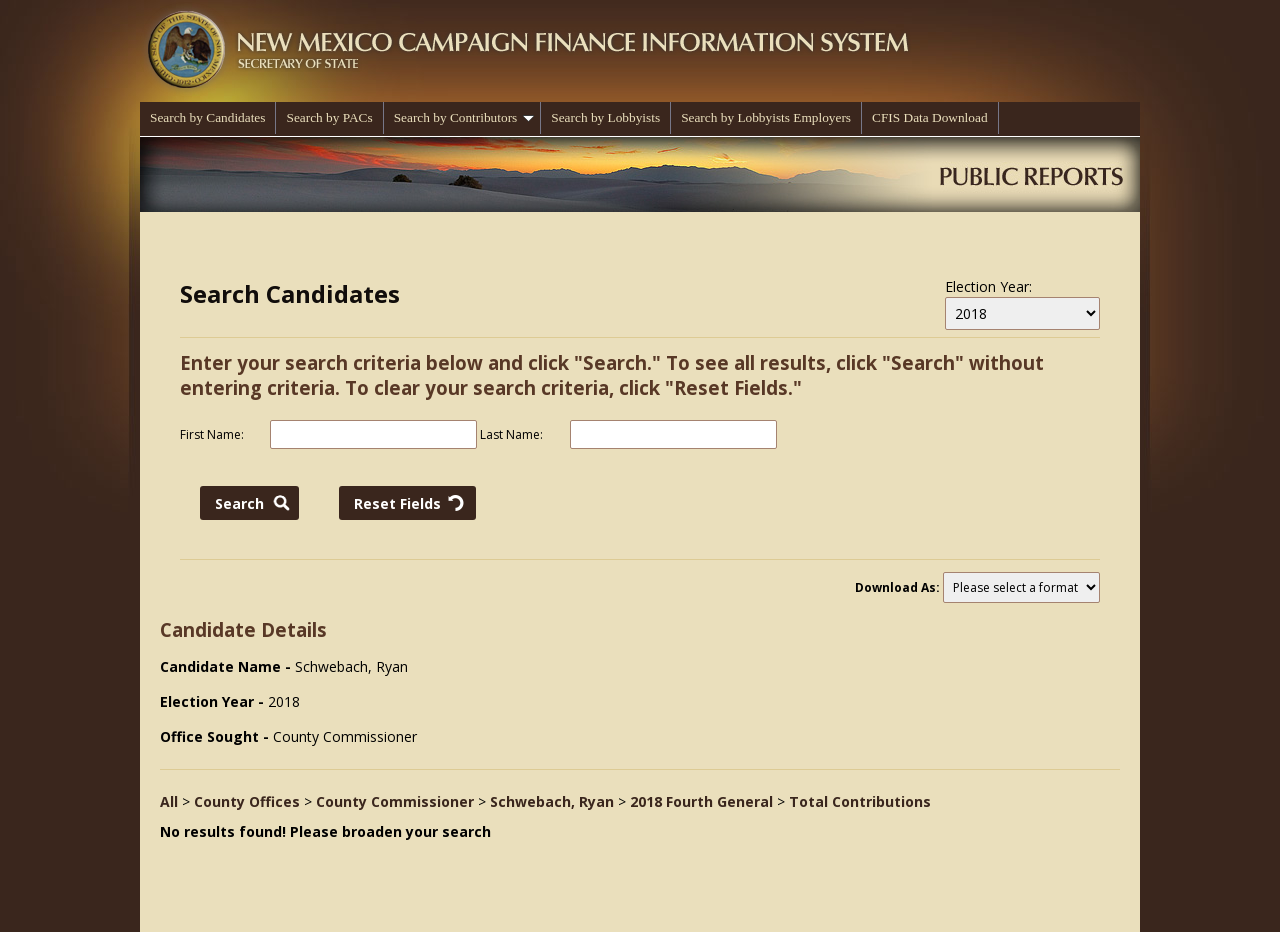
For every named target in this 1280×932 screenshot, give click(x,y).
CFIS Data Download (930, 117)
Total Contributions (860, 801)
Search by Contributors (464, 117)
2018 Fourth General (701, 801)
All (169, 801)
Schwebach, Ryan (552, 801)
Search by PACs (329, 117)
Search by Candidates (207, 117)
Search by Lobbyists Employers (766, 117)
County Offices (247, 801)
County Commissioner (395, 801)
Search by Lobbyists (605, 117)
